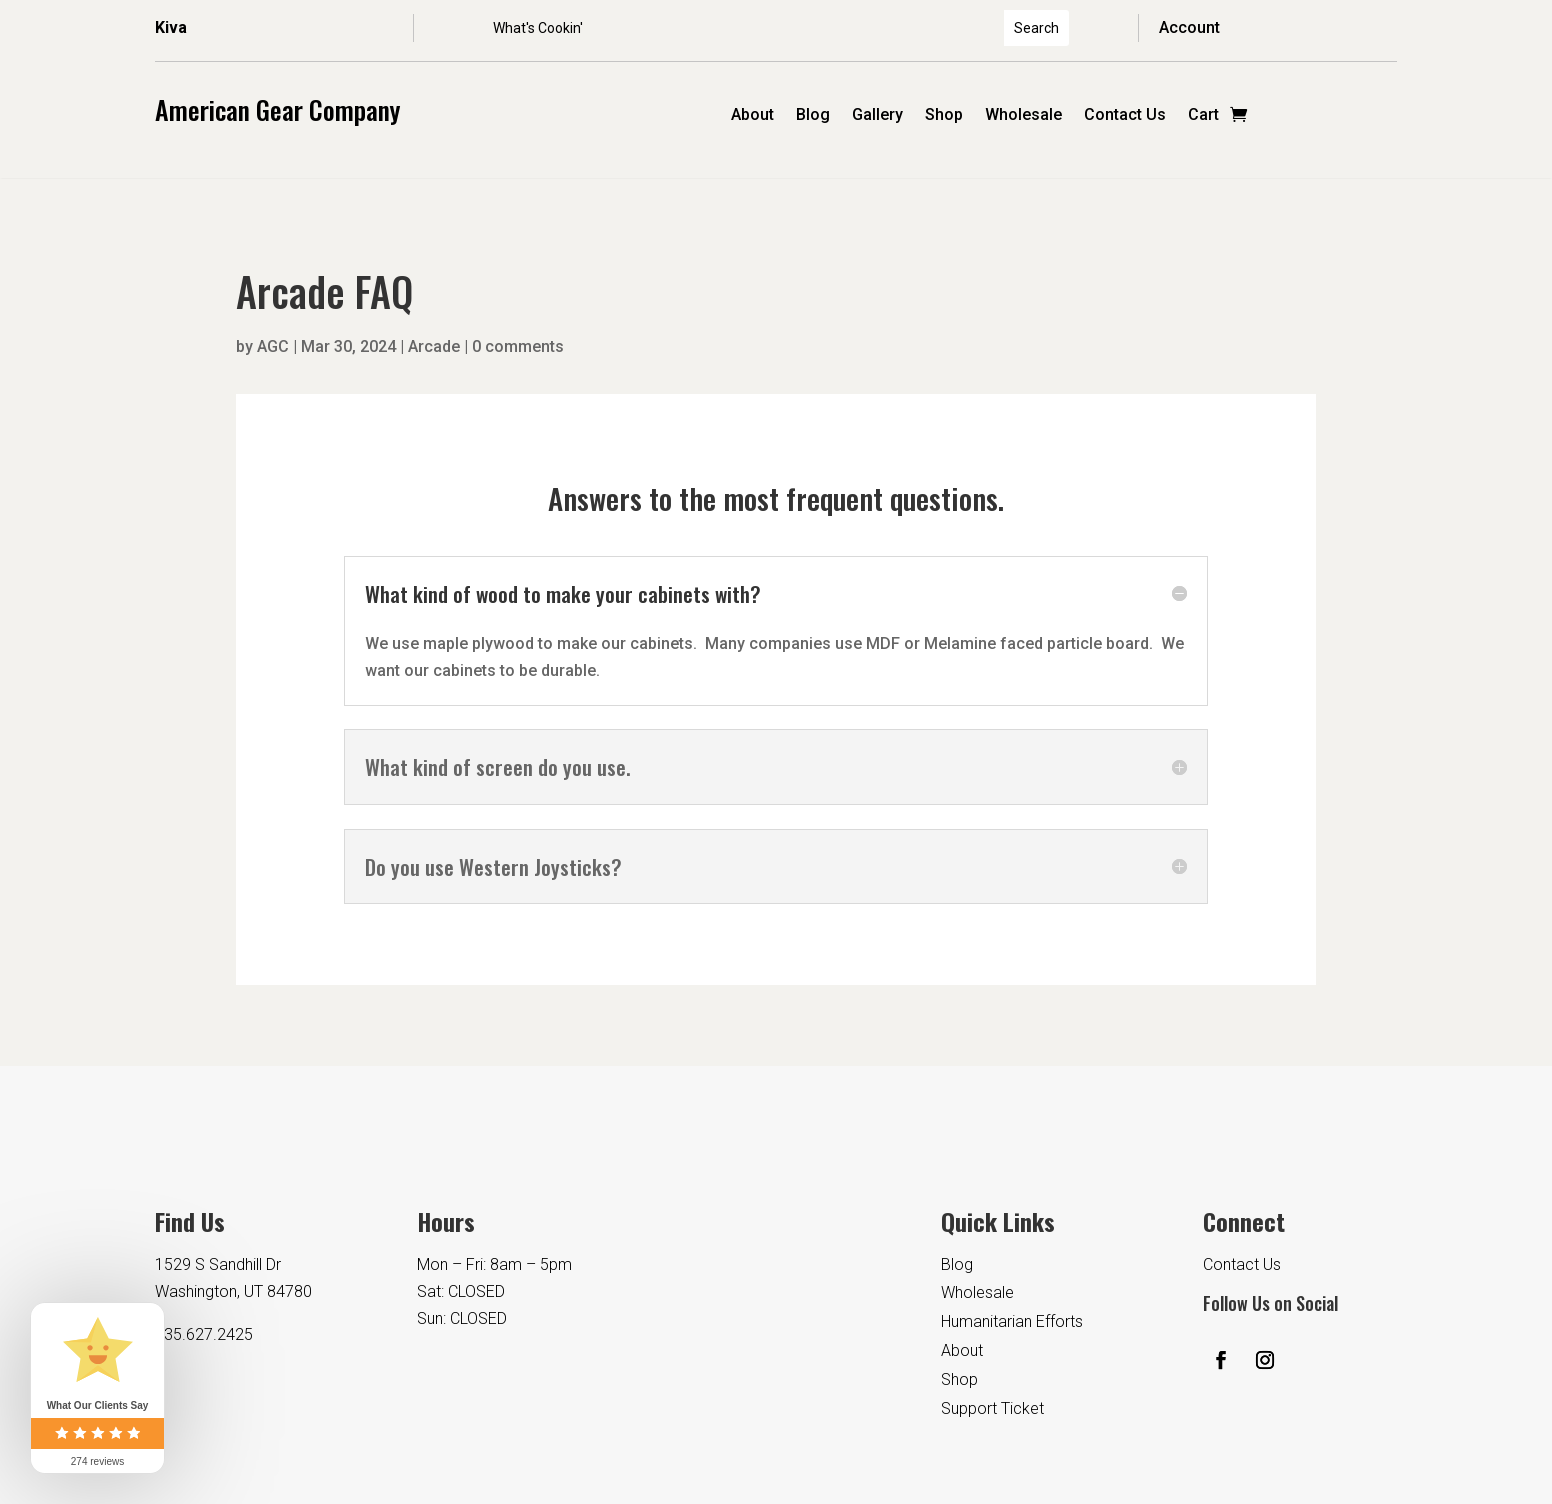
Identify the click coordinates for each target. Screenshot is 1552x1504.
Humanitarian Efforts (1012, 1321)
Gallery (877, 116)
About (752, 116)
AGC (273, 346)
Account (1189, 27)
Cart (1203, 116)
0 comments (518, 346)
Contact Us (1125, 116)
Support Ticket (992, 1408)
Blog (813, 116)
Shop (944, 116)
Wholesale (1023, 116)
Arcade (434, 346)
